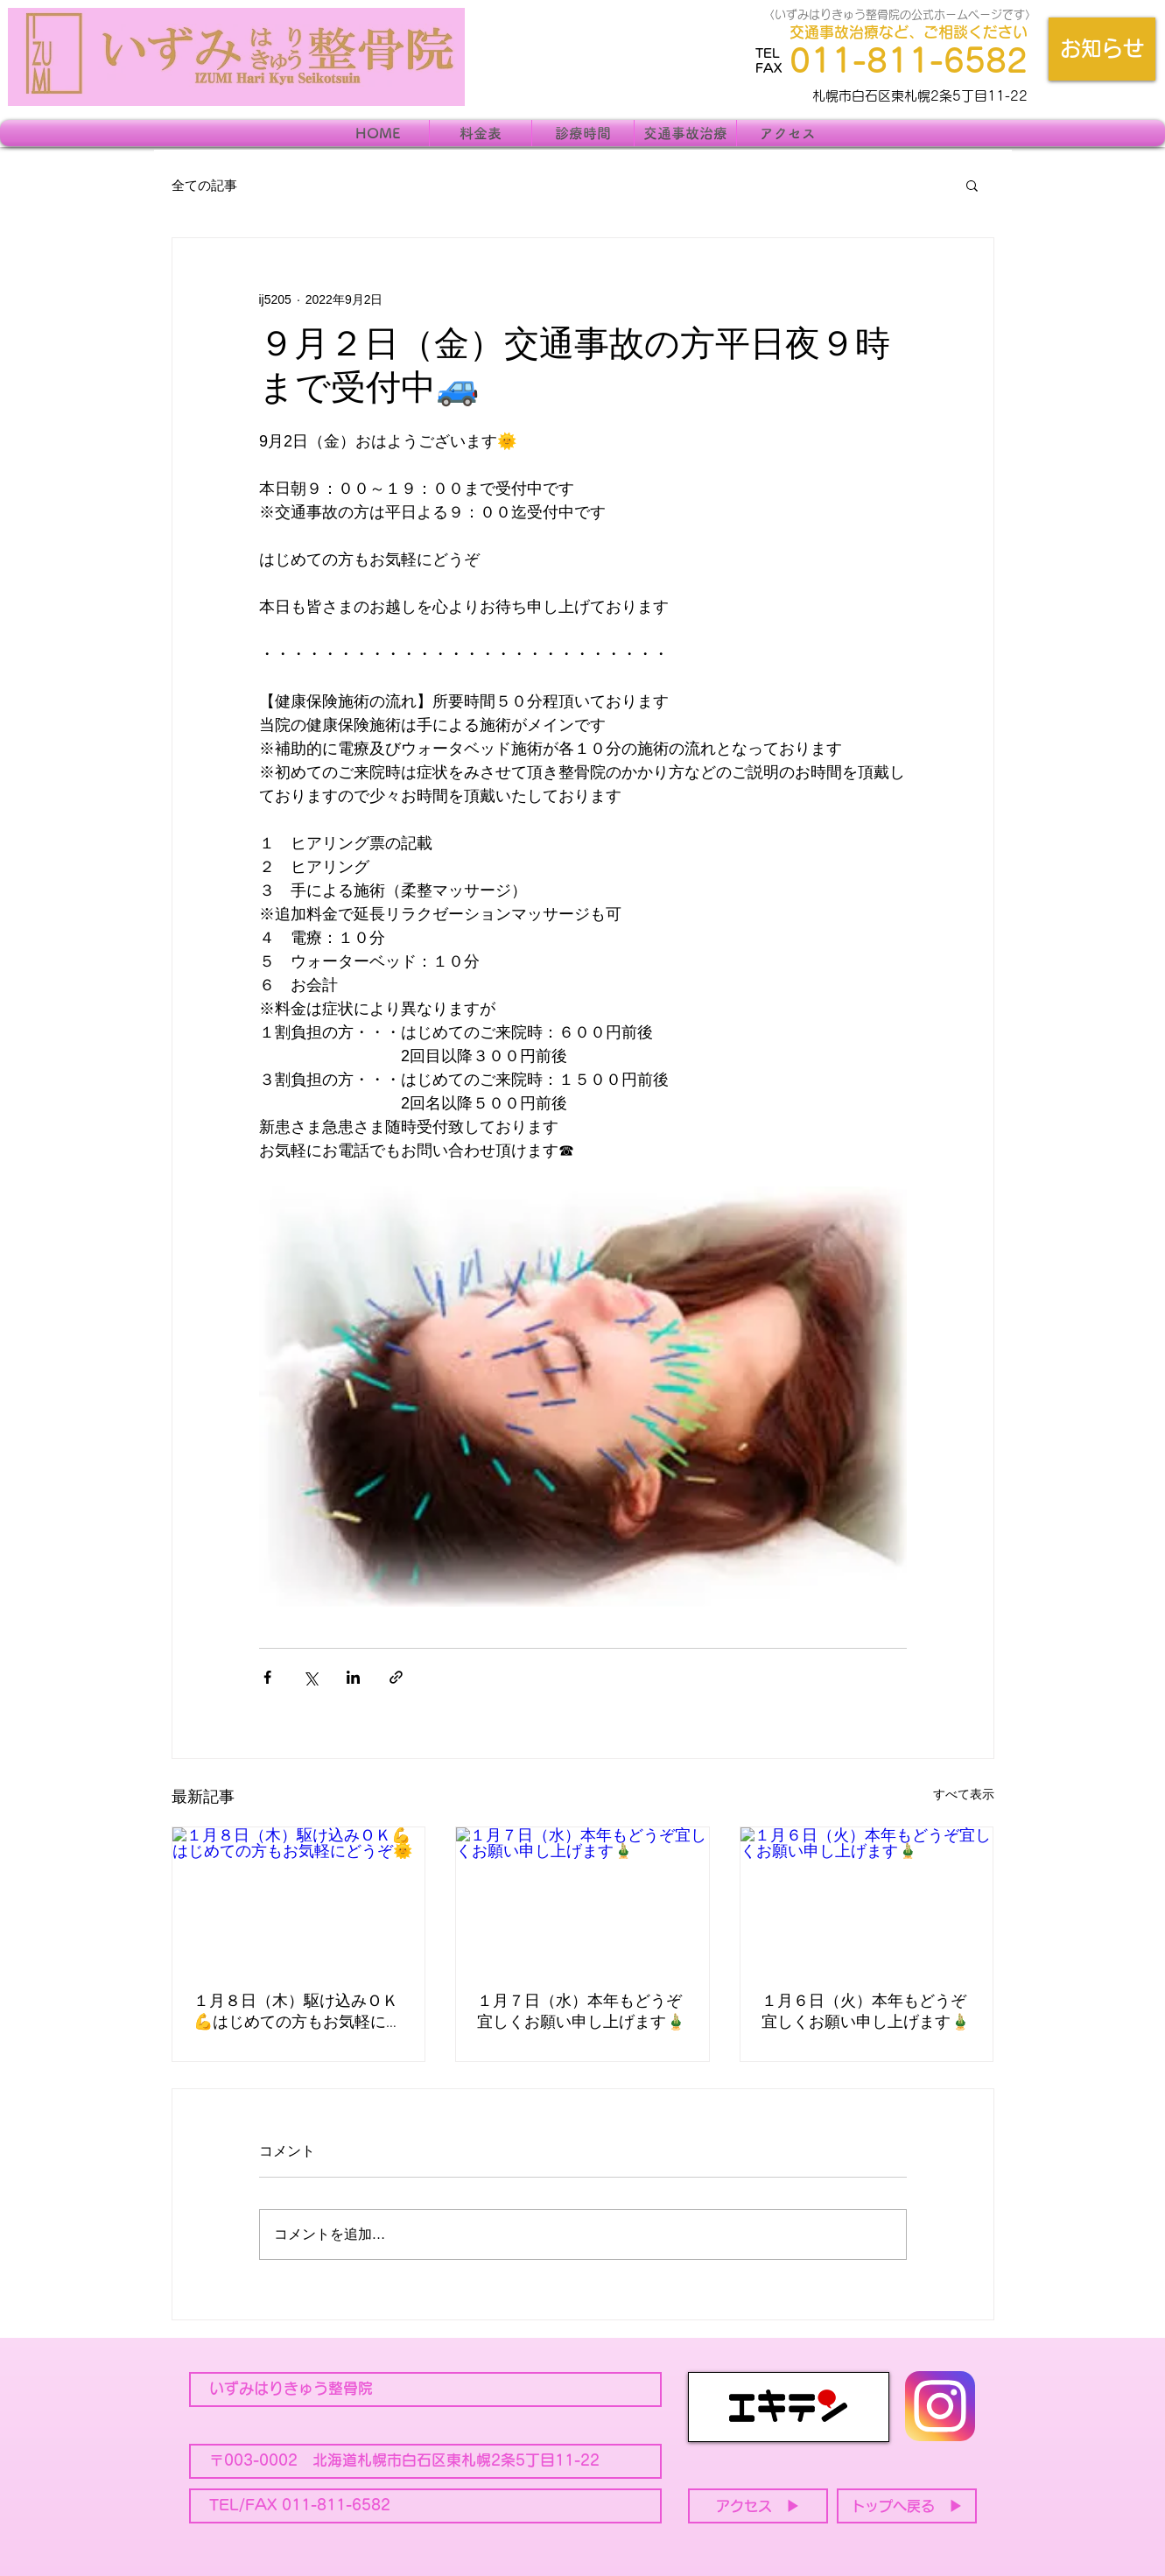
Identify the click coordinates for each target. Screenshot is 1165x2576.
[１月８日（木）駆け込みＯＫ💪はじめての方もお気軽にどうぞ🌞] (298, 1898)
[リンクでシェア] (396, 1677)
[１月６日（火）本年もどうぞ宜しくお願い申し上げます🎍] (866, 1898)
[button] (972, 185)
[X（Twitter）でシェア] (310, 1677)
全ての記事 (204, 185)
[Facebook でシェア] (267, 1677)
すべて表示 (963, 1794)
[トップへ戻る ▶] (907, 2505)
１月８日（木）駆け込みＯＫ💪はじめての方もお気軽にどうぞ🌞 (297, 2012)
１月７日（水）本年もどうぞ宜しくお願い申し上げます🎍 (581, 2012)
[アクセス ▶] (758, 2505)
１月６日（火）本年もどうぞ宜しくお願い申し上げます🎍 (865, 2012)
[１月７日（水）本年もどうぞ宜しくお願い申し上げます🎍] (582, 1898)
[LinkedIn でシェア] (353, 1677)
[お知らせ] (1102, 49)
